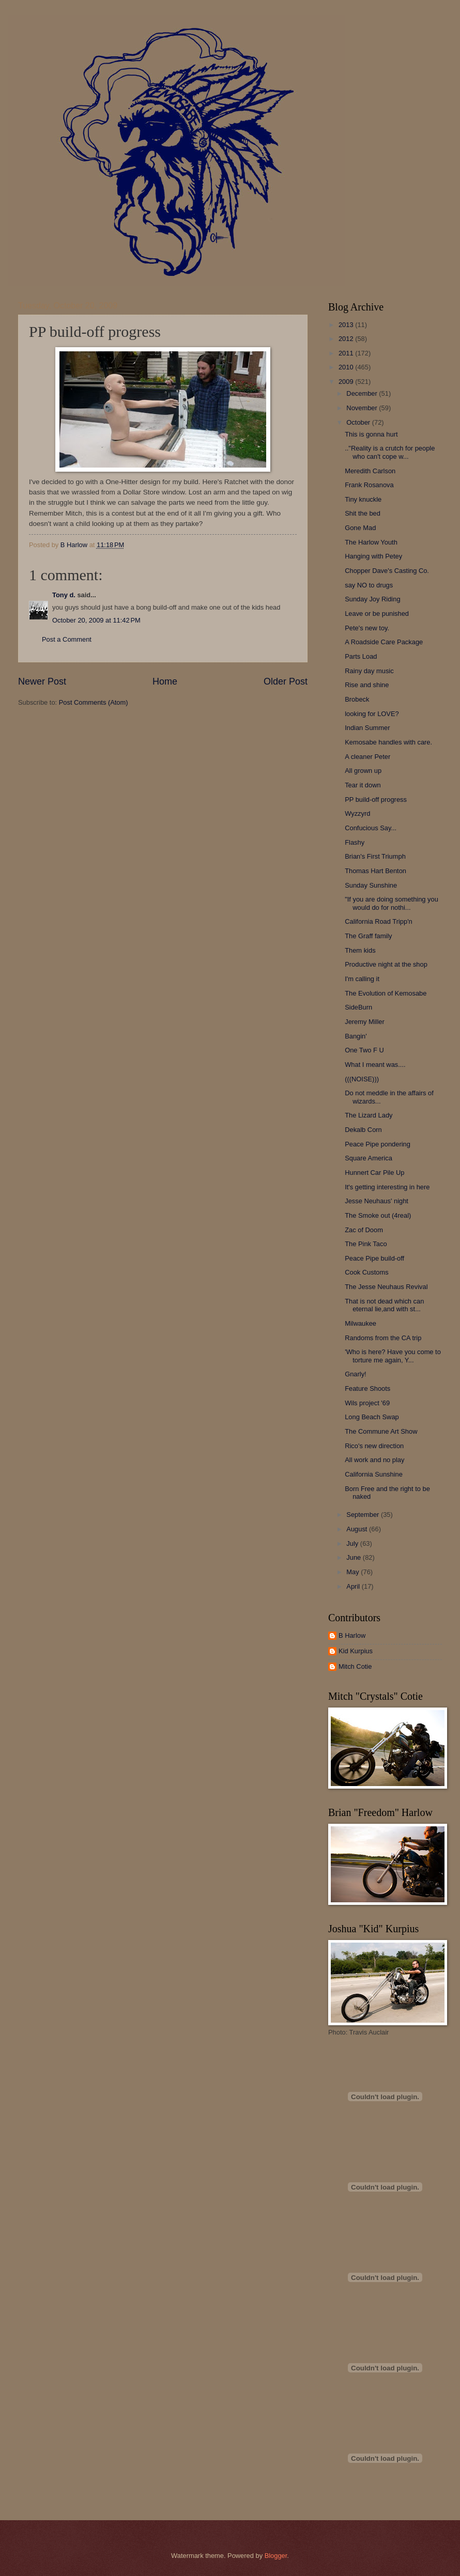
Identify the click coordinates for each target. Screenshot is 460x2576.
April (353, 1586)
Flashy (354, 842)
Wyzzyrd (357, 813)
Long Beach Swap (372, 1417)
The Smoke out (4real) (378, 1215)
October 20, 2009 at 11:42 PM (96, 620)
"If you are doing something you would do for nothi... (391, 903)
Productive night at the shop (386, 964)
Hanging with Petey (373, 556)
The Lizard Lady (368, 1115)
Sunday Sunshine (371, 885)
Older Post (286, 681)
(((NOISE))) (362, 1079)
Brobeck (357, 699)
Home (164, 681)
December (362, 393)
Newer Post (42, 681)
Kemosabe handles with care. (388, 742)
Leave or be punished (377, 613)
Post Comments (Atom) (93, 702)
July (353, 1543)
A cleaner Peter (367, 757)
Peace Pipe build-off (374, 1258)
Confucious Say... (370, 828)
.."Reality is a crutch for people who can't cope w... (390, 452)
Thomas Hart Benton (375, 871)
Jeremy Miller (365, 1022)
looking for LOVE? (372, 714)
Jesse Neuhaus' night (376, 1201)
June (354, 1557)
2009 (347, 381)
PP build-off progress (376, 799)
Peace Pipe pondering (377, 1144)
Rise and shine (367, 685)
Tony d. (63, 595)
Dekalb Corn (363, 1130)
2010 (347, 367)
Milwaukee (360, 1323)
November (362, 408)
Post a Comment (66, 639)
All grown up (363, 770)
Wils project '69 (367, 1403)
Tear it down (362, 785)
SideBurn (358, 1007)
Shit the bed (362, 513)
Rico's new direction (374, 1446)
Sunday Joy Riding (372, 599)
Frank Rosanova (369, 485)
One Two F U (364, 1050)
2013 (347, 325)
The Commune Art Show (381, 1431)
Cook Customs (366, 1272)
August (357, 1529)
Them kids (360, 950)
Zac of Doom (364, 1230)
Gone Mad (360, 528)
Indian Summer (367, 728)
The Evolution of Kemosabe (385, 993)
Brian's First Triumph (375, 856)
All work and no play (374, 1460)
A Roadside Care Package (384, 642)
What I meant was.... (375, 1064)
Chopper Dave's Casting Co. (387, 571)
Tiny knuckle (363, 499)
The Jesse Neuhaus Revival (386, 1287)
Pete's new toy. (367, 628)
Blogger (276, 2555)
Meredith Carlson (370, 471)
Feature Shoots (367, 1388)
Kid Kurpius (356, 1651)
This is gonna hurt (371, 434)
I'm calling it (362, 979)
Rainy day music (369, 671)
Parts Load (361, 656)
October (359, 422)
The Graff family (368, 936)
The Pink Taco (366, 1244)
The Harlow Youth (371, 542)
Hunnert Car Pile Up (374, 1172)
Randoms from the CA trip (383, 1338)
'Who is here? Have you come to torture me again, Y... (393, 1355)
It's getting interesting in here (387, 1187)
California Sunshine (374, 1474)
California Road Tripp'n (378, 921)
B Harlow (352, 1635)
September (363, 1514)
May (353, 1572)
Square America (368, 1158)
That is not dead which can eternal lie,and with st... (384, 1305)
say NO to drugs (369, 585)
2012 (347, 339)
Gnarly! (355, 1374)
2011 (347, 353)
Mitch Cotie (355, 1666)
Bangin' (356, 1036)
